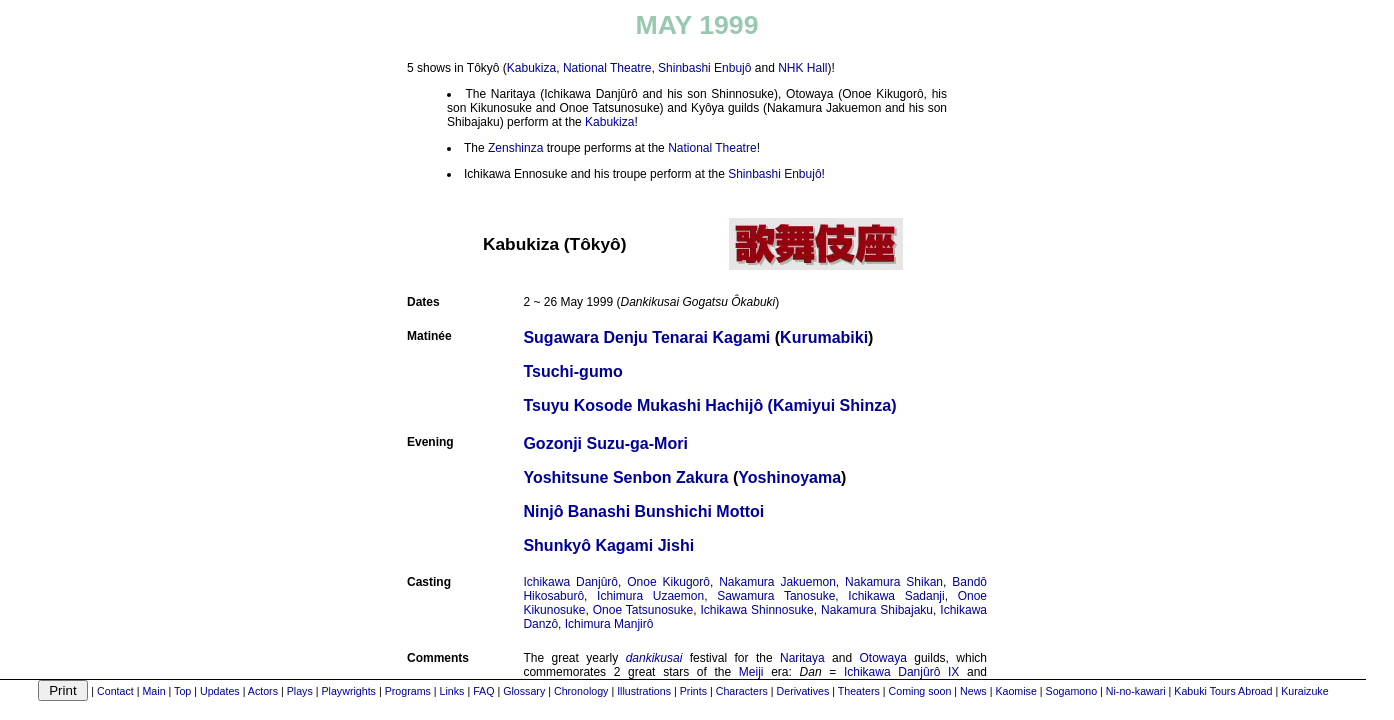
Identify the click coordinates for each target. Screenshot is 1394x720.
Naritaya (802, 658)
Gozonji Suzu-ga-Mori (605, 443)
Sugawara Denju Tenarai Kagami (646, 337)
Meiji (751, 672)
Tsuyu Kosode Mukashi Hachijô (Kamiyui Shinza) (709, 405)
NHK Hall (802, 68)
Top (182, 691)
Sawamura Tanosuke (776, 596)
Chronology (581, 691)
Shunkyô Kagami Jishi (608, 545)
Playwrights (348, 691)
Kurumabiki (824, 337)
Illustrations (644, 691)
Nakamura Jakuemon (777, 582)
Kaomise (1015, 691)
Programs (408, 691)
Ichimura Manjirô (609, 624)
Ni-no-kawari (1136, 691)
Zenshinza (515, 148)
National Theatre (607, 68)
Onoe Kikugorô (668, 582)
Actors (263, 691)
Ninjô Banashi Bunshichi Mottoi (643, 511)
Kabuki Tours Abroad (1223, 691)
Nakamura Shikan (894, 582)
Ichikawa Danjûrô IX (901, 672)
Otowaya (882, 658)
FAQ (483, 691)
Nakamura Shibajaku (877, 610)
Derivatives (803, 691)
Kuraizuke (1304, 691)
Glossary (524, 691)
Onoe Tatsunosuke (643, 610)
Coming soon (920, 691)
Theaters (859, 691)
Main (153, 691)
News (973, 691)
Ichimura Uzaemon (650, 596)
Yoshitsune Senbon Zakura (625, 477)
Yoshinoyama (789, 477)
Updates (220, 691)
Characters (742, 691)
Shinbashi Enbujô (704, 68)
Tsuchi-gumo (572, 371)
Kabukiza (531, 68)
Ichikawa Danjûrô (570, 582)
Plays (300, 691)
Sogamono (1072, 691)
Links (452, 691)
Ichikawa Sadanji (896, 596)
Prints (693, 691)
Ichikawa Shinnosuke (756, 610)
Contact (115, 691)
